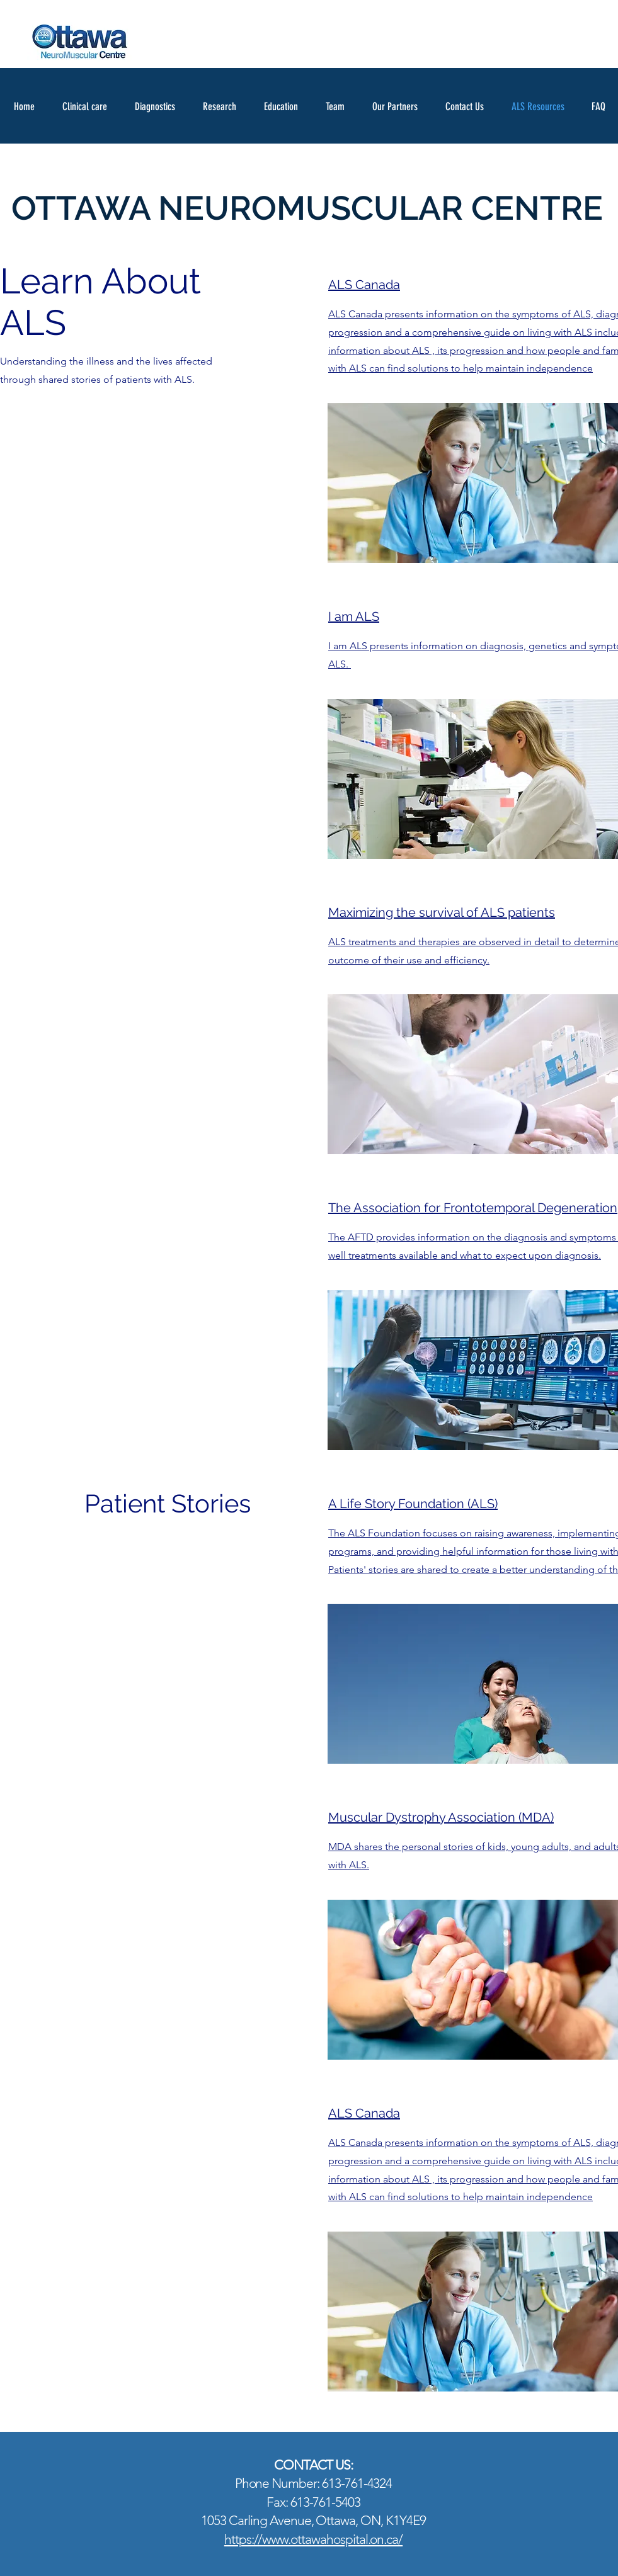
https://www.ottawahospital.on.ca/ (313, 2539)
